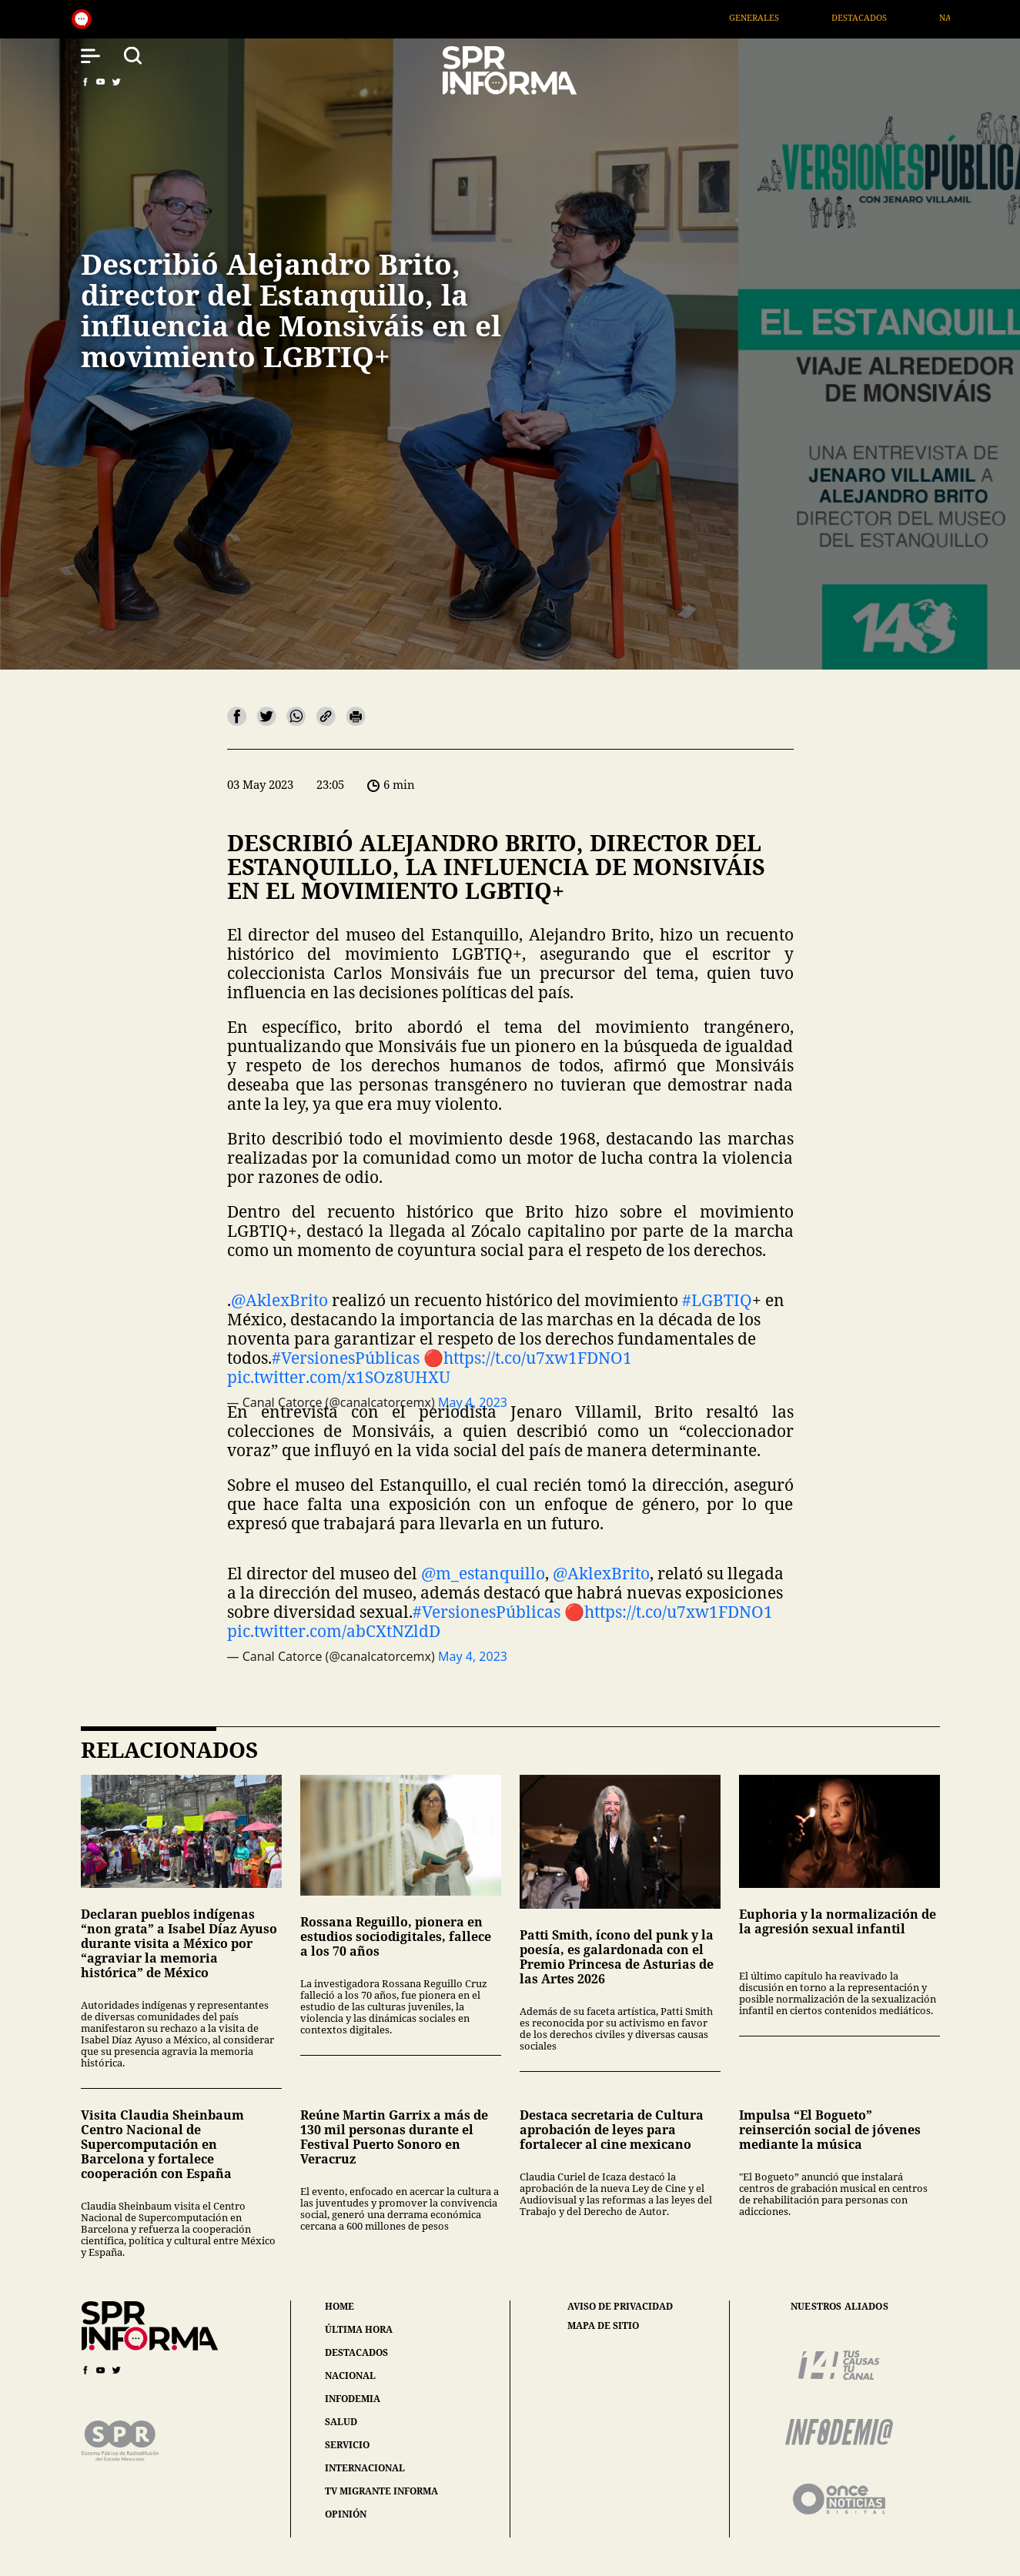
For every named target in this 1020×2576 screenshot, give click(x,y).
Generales (769, 17)
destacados (356, 2352)
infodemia (352, 2398)
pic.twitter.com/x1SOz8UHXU (338, 1377)
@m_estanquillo (483, 1573)
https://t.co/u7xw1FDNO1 (537, 1357)
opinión (345, 2514)
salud (341, 2421)
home (339, 2306)
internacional (365, 2467)
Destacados (874, 17)
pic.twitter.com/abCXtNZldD (333, 1631)
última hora (359, 2329)
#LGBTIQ (717, 1300)
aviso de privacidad (620, 2306)
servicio (347, 2444)
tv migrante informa (381, 2490)
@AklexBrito (279, 1300)
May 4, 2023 (472, 1656)
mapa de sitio (603, 2326)
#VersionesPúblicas (346, 1357)
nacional (350, 2375)
